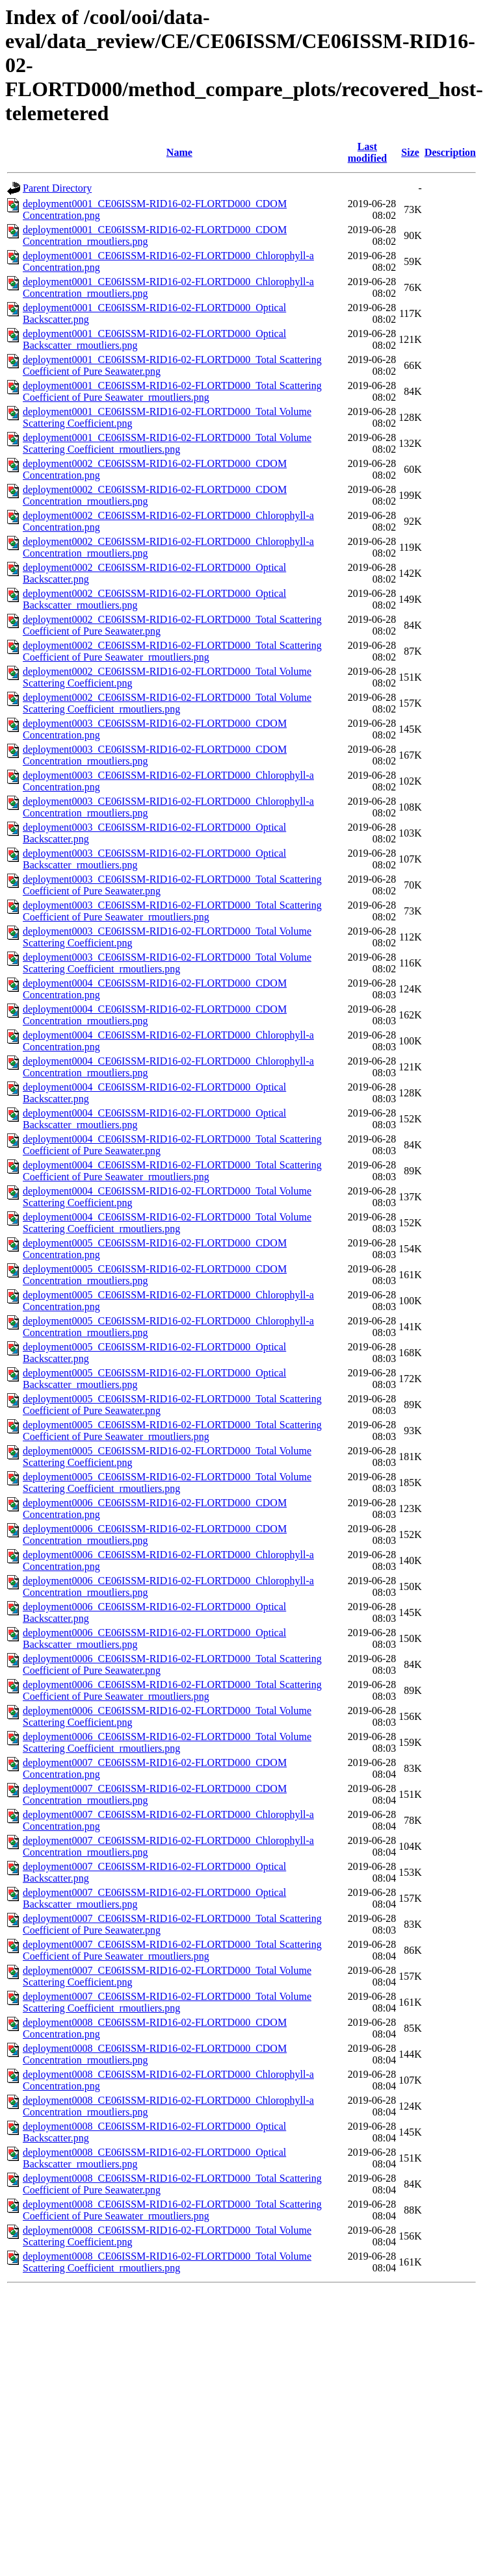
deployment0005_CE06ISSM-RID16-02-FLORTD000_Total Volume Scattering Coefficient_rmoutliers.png (167, 1482)
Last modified (367, 152)
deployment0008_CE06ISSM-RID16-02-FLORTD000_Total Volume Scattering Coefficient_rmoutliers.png (167, 2262)
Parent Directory (57, 188)
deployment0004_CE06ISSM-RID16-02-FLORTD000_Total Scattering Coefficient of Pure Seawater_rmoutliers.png (172, 1170)
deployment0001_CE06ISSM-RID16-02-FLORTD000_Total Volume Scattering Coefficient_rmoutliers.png (167, 443)
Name (179, 152)
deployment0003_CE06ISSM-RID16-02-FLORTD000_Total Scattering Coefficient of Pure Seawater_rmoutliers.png (172, 911)
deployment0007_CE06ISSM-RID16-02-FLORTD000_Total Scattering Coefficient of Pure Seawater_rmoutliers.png (172, 1950)
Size (410, 152)
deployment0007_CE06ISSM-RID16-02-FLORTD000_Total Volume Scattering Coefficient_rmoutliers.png (167, 2002)
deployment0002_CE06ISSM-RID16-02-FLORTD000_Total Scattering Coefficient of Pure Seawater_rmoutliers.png (172, 651)
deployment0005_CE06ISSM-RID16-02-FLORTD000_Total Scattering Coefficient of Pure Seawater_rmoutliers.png (172, 1430)
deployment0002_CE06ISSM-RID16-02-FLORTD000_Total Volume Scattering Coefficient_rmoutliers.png (167, 703)
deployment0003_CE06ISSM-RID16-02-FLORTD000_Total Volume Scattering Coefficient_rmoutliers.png (167, 963)
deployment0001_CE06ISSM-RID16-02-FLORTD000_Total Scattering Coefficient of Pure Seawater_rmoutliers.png (172, 391)
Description (450, 152)
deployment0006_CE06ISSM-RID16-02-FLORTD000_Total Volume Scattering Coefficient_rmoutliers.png (167, 1742)
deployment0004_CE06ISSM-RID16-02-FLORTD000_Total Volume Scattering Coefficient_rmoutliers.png (167, 1222)
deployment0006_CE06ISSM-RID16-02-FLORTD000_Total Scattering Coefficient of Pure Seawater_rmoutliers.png (172, 1690)
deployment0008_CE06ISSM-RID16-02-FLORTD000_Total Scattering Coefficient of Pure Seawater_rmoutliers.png (172, 2210)
